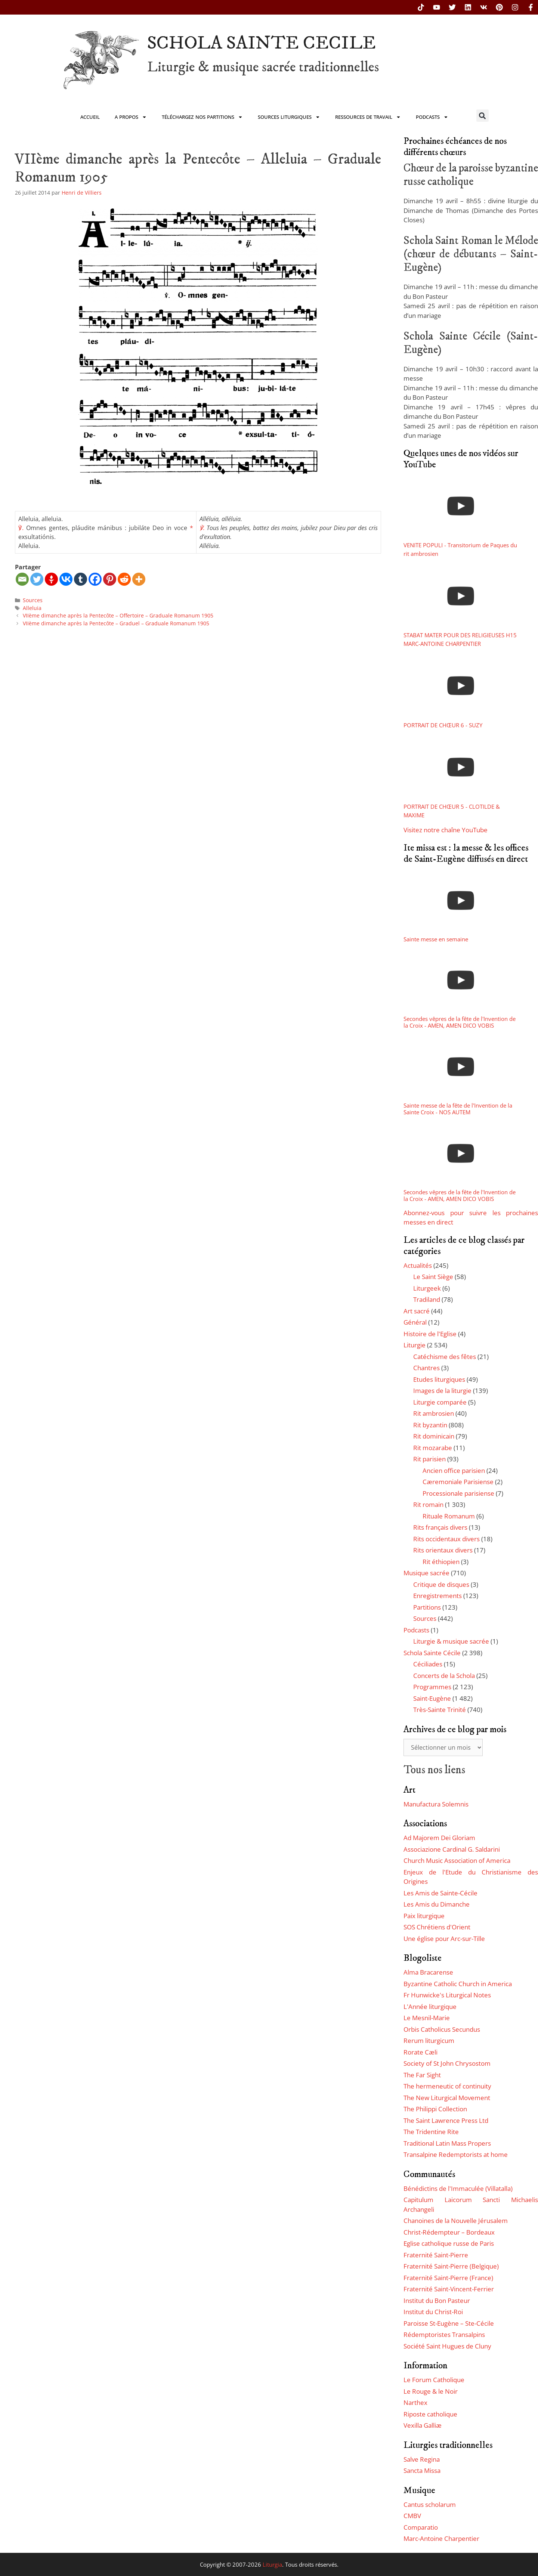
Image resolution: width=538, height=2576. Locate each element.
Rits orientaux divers (443, 1550)
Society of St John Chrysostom (447, 2063)
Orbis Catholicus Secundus (442, 2029)
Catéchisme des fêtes (444, 1356)
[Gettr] (51, 579)
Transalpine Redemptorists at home (456, 2154)
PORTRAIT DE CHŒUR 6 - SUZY (443, 725)
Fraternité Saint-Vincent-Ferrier (449, 2289)
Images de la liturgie (442, 1390)
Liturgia (272, 2564)
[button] (482, 115)
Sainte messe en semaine (436, 939)
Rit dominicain (433, 1436)
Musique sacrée (426, 1573)
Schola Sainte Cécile (432, 1652)
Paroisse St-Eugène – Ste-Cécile (449, 2323)
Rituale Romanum (449, 1516)
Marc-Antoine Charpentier (441, 2538)
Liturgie (415, 1345)
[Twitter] (36, 579)
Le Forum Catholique (434, 2379)
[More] (138, 579)
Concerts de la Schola (444, 1675)
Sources (33, 600)
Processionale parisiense (458, 1493)
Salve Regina (422, 2459)
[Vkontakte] (65, 579)
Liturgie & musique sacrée (451, 1641)
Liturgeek (427, 1288)
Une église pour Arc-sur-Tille (444, 1938)
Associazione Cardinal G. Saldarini (452, 1849)
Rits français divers (440, 1527)
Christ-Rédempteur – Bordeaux (449, 2232)
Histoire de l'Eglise (430, 1333)
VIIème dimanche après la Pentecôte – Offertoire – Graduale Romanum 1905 (118, 615)
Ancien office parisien (454, 1470)
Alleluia (32, 608)
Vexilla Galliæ (423, 2425)
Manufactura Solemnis (436, 1804)
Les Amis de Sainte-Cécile (440, 1893)
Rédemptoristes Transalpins (444, 2334)
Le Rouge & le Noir (431, 2391)
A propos (131, 117)
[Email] (22, 579)
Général (415, 1322)
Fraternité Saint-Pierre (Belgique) (451, 2266)
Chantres (426, 1367)
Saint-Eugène (432, 1698)
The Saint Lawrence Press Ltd (446, 2120)
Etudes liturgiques (439, 1379)
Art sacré (417, 1311)
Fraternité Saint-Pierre (436, 2255)
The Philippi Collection (435, 2109)
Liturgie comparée (440, 1402)
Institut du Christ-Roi (433, 2311)
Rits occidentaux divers (446, 1539)
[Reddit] (124, 579)
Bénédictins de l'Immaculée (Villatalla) (458, 2188)
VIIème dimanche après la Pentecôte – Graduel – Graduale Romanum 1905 (116, 623)
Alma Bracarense (428, 1972)
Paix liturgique (424, 1915)
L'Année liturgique (430, 2006)
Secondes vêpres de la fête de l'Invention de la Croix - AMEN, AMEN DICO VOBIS (460, 1022)
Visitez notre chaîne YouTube (446, 830)
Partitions (427, 1607)
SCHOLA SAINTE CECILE (261, 43)
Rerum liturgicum (429, 2040)
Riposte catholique (430, 2414)
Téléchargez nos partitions (202, 117)
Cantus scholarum (430, 2504)
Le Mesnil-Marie (427, 2017)
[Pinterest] (109, 579)
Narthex (415, 2402)
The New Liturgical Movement (447, 2097)
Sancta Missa (422, 2470)
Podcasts (432, 117)
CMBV (412, 2515)
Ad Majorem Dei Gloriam (439, 1837)
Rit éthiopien (441, 1561)
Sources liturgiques (289, 117)
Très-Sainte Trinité (439, 1709)
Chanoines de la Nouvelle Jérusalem (456, 2220)
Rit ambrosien (433, 1413)
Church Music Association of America (457, 1860)
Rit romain (428, 1504)
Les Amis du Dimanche (437, 1904)
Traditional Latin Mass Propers (447, 2143)
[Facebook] (95, 579)
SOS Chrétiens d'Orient (437, 1927)
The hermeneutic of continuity (447, 2086)
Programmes (432, 1686)
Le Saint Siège (433, 1276)
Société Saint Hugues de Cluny (447, 2346)
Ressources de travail (368, 117)
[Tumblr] (80, 579)
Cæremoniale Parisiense (458, 1481)
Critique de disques (441, 1584)
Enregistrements (437, 1595)
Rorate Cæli (420, 2052)
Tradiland (426, 1299)
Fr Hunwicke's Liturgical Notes (447, 1995)
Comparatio (421, 2527)
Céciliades (427, 1664)
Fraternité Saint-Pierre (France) (448, 2277)
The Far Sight (422, 2075)
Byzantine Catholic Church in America (458, 1983)
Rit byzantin (430, 1425)
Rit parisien (429, 1459)
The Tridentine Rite (431, 2131)
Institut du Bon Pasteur (437, 2300)
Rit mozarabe (432, 1447)
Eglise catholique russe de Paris (449, 2243)
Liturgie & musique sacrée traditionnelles (263, 67)
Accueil (90, 117)
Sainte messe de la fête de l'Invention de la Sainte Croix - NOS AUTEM (458, 1109)
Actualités (418, 1265)
